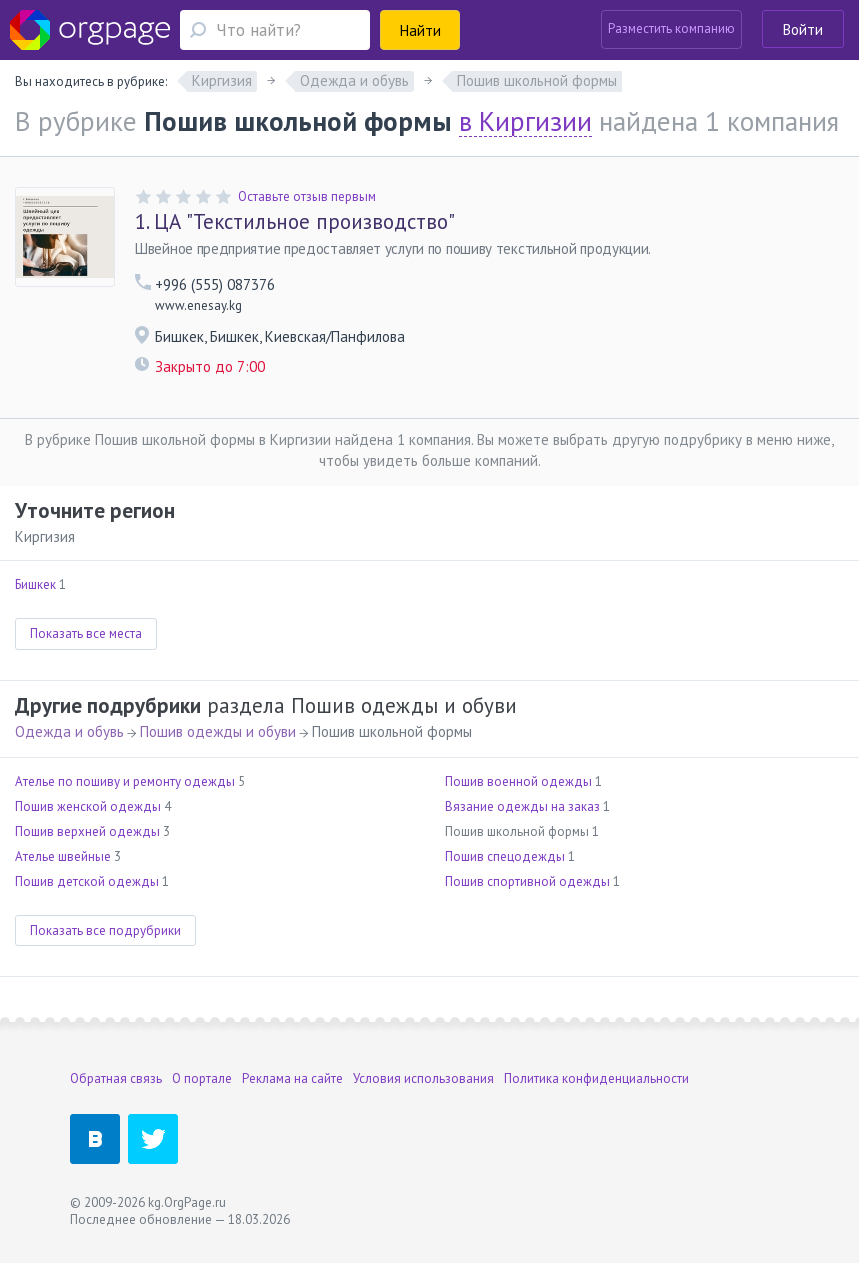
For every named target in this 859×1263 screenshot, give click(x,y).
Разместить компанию (671, 28)
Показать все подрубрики (105, 930)
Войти (803, 29)
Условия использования (423, 1078)
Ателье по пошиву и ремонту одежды (125, 781)
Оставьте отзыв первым (307, 196)
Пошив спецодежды (505, 856)
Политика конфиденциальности (596, 1078)
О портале (202, 1078)
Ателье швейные (63, 856)
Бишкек (35, 584)
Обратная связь (116, 1078)
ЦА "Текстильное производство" (295, 222)
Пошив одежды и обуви (218, 731)
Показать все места (86, 633)
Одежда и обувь (69, 731)
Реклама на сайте (292, 1078)
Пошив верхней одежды (87, 831)
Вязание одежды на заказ (522, 806)
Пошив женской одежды (88, 806)
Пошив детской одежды (87, 881)
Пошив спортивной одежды (527, 881)
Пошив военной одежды (518, 781)
